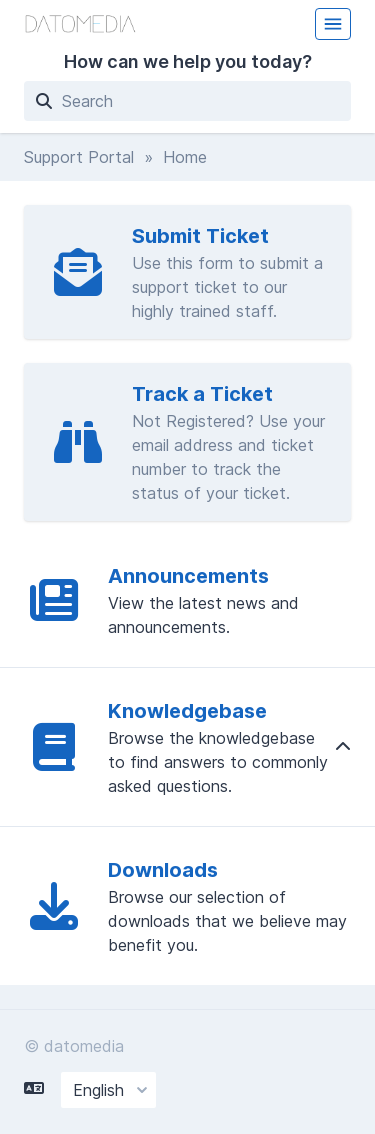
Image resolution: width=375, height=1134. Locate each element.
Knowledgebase (187, 711)
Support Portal (79, 157)
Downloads (163, 870)
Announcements (188, 576)
